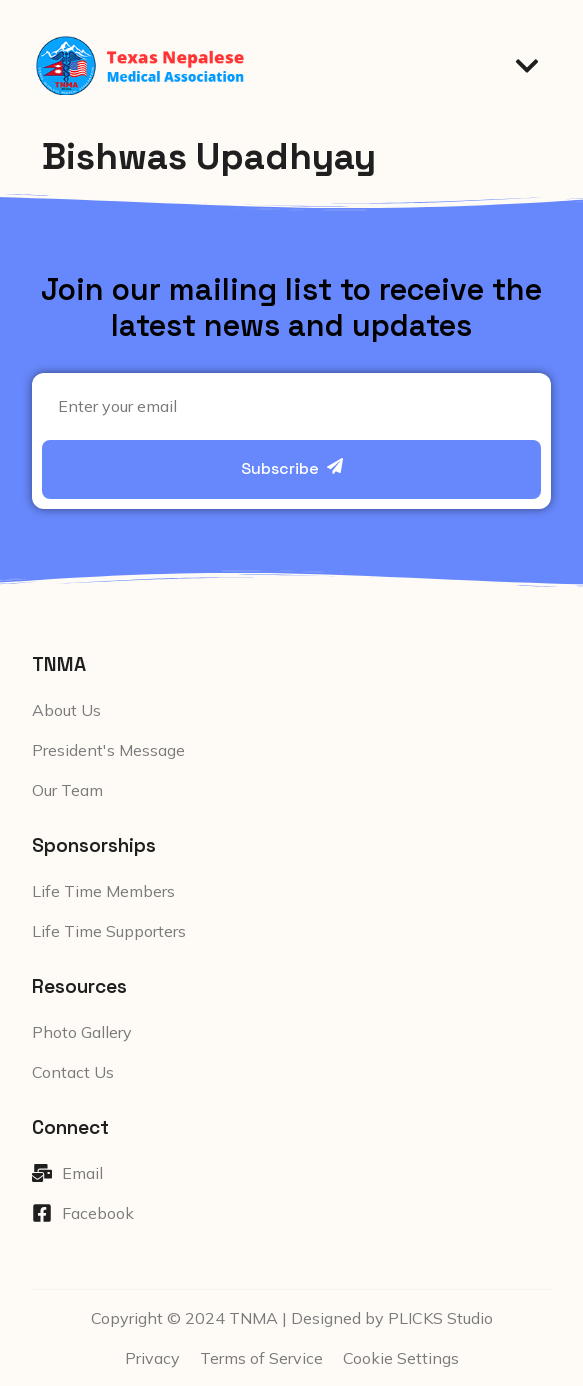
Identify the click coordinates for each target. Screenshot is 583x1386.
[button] (527, 65)
